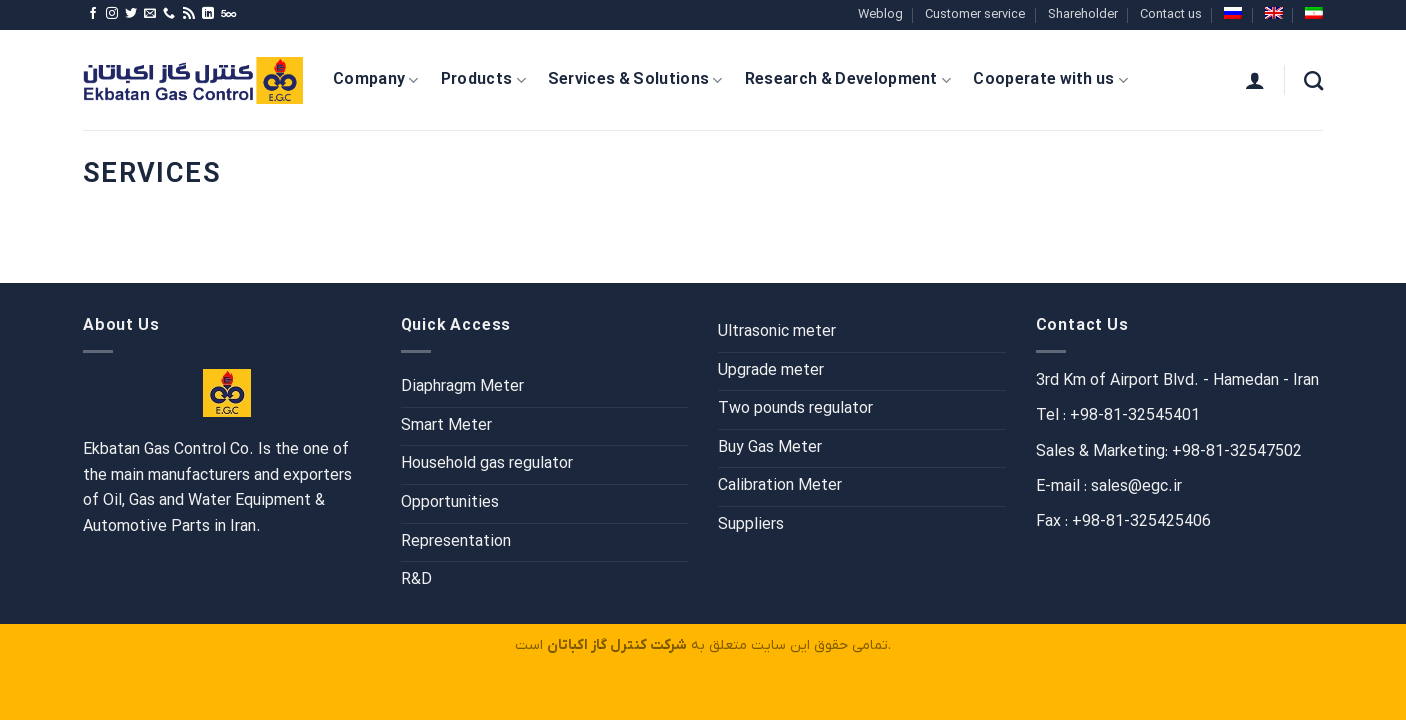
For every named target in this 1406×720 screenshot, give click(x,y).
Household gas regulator (487, 464)
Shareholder (1083, 14)
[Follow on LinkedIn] (208, 14)
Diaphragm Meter (462, 387)
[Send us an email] (150, 14)
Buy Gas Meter (770, 448)
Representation (456, 542)
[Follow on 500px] (228, 14)
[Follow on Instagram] (112, 14)
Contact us (1171, 14)
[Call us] (169, 14)
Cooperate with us (1050, 80)
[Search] (1313, 80)
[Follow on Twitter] (131, 14)
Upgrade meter (771, 371)
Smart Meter (446, 426)
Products (483, 80)
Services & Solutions (635, 80)
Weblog (880, 14)
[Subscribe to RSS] (189, 14)
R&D (416, 580)
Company (376, 80)
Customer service (975, 14)
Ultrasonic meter (777, 332)
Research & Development (848, 80)
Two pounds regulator (795, 409)
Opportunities (450, 503)
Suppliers (751, 525)
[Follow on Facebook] (93, 14)
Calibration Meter (780, 486)
